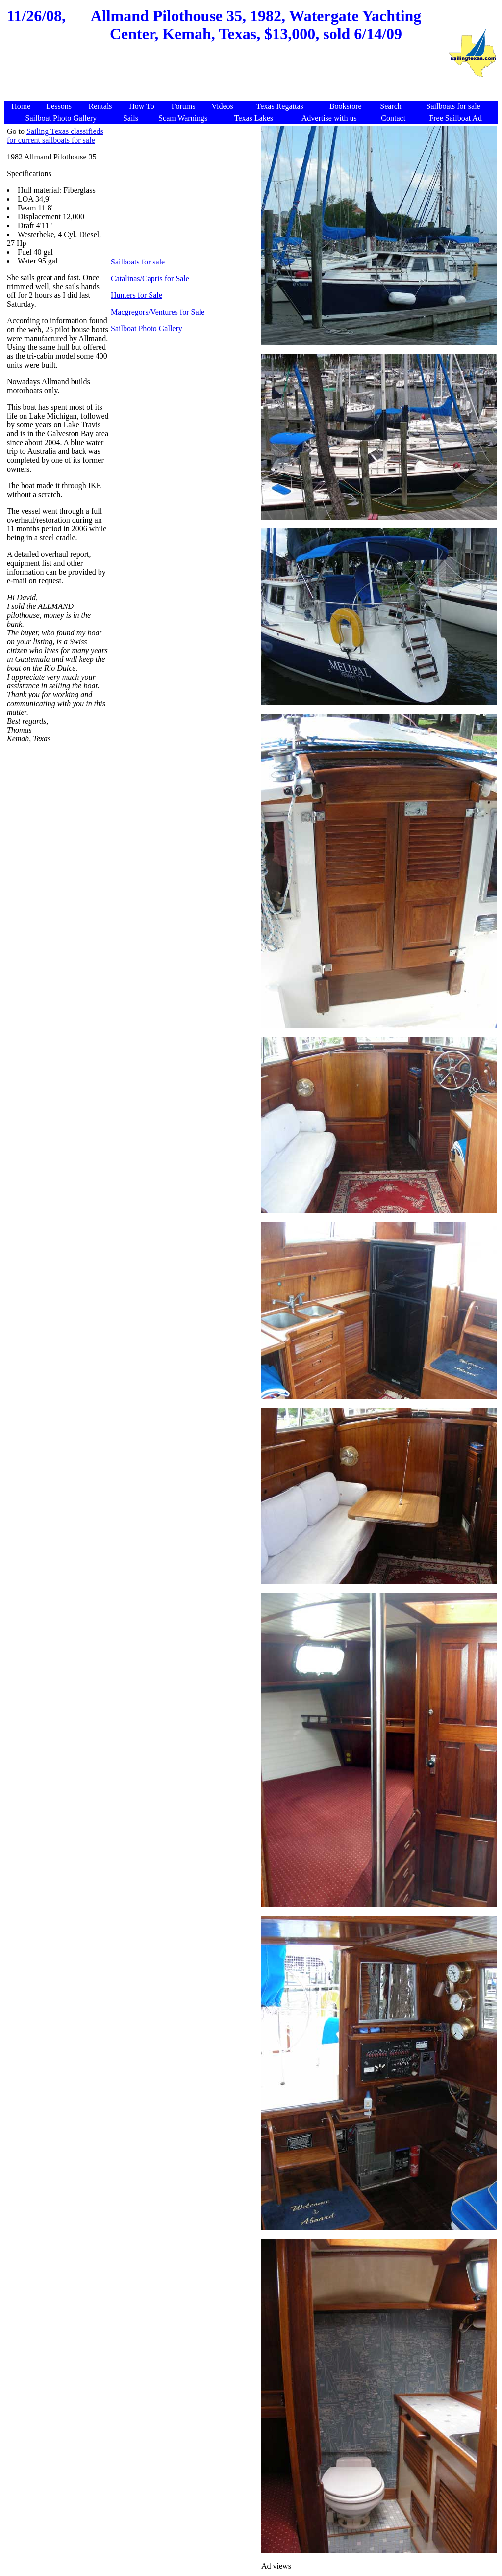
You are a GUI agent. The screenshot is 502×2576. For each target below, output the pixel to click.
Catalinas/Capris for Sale (150, 278)
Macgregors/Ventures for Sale (157, 312)
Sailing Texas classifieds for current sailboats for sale (55, 135)
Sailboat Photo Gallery (146, 328)
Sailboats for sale (138, 262)
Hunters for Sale (136, 295)
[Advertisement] (225, 77)
